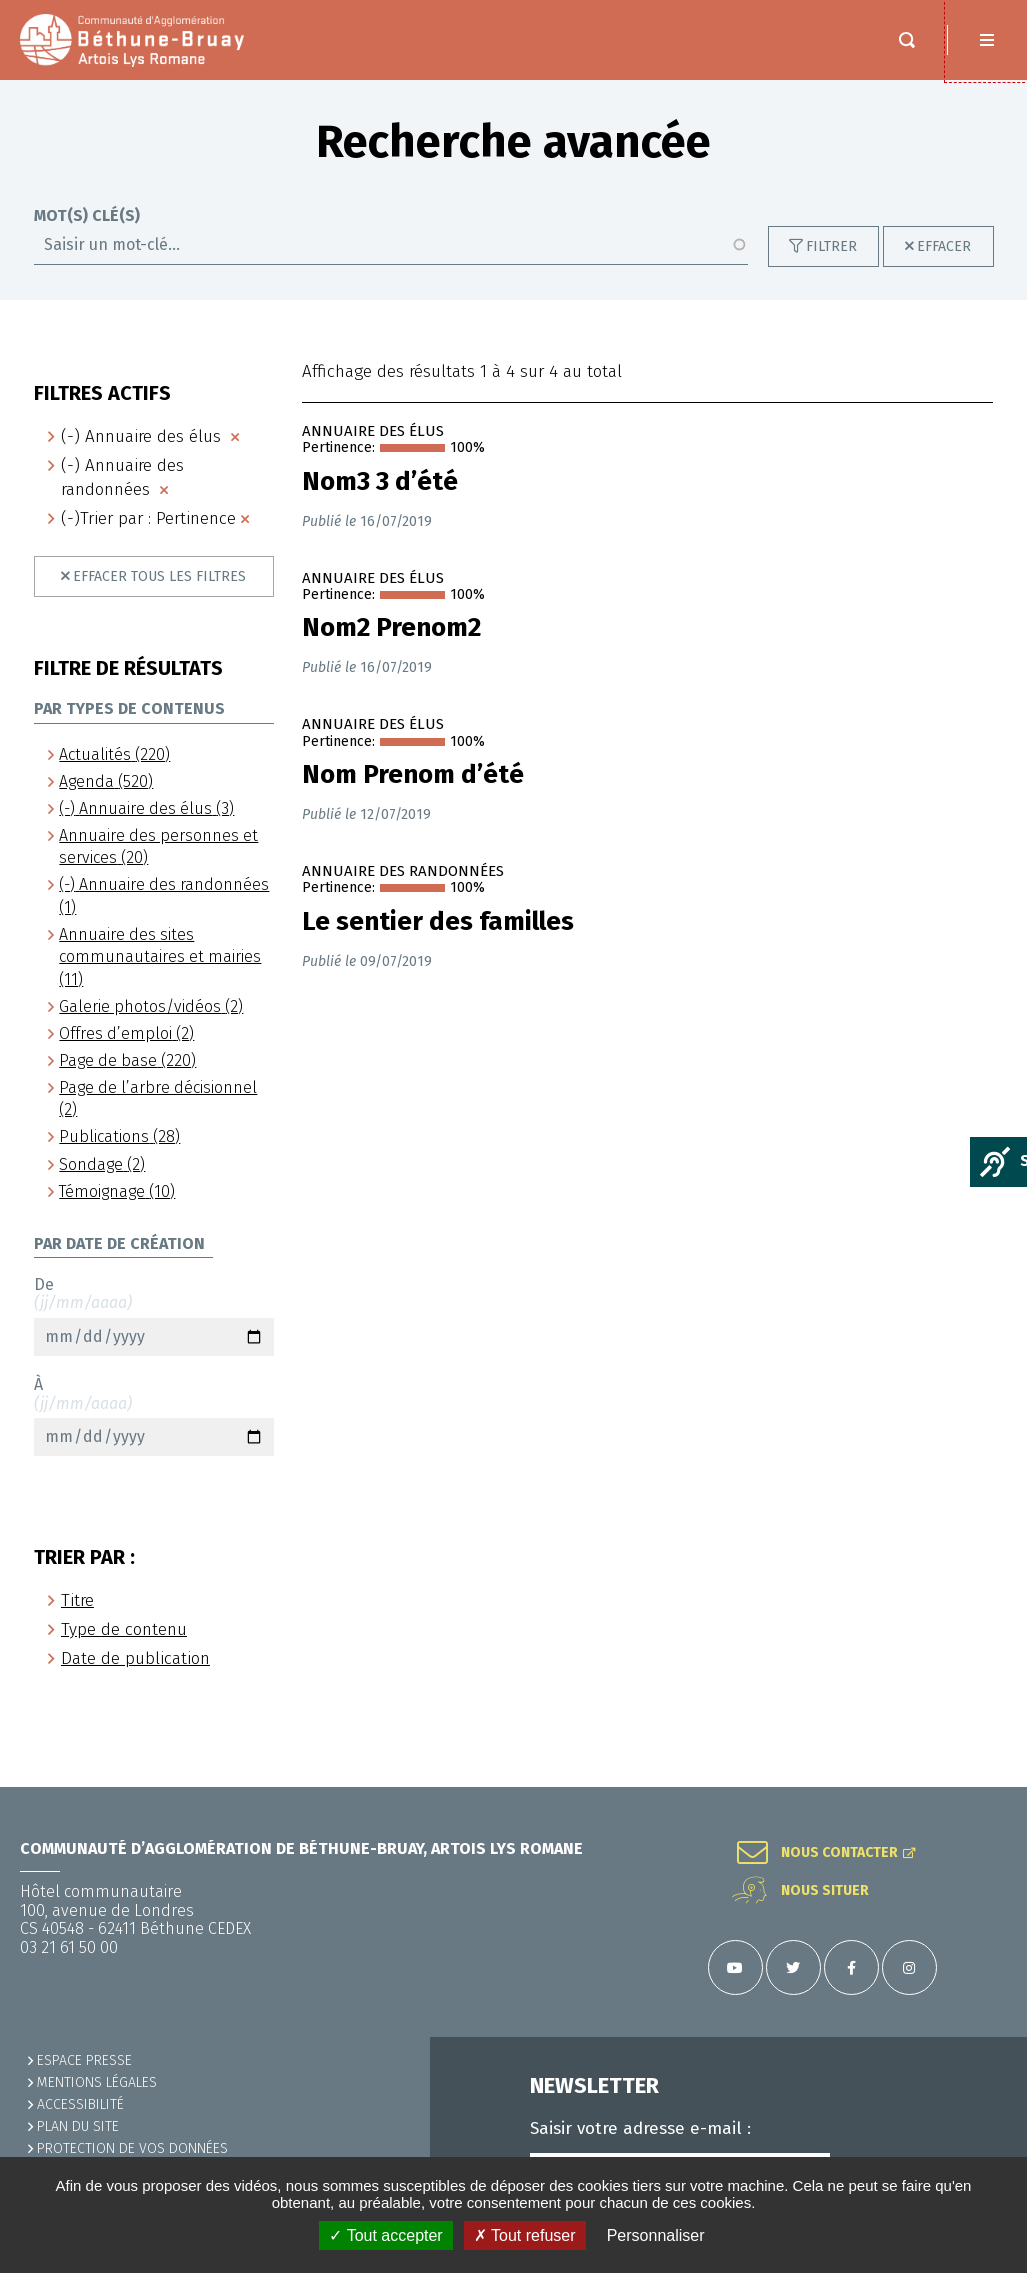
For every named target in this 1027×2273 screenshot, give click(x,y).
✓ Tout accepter (385, 2235)
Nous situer (825, 1891)
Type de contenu (124, 1649)
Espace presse (84, 2060)
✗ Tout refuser (525, 2235)
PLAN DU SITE (78, 2126)
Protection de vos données (132, 2148)
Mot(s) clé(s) (87, 236)
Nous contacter (839, 1853)
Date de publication (135, 1678)
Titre (77, 1620)
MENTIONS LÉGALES (97, 2082)
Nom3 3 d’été (380, 502)
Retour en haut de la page (987, 1787)
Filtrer (831, 266)
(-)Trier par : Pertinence (148, 538)
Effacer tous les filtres (159, 596)
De (154, 1336)
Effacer (944, 266)
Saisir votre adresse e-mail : (640, 2129)
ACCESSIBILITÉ (80, 2104)
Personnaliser (656, 2235)
